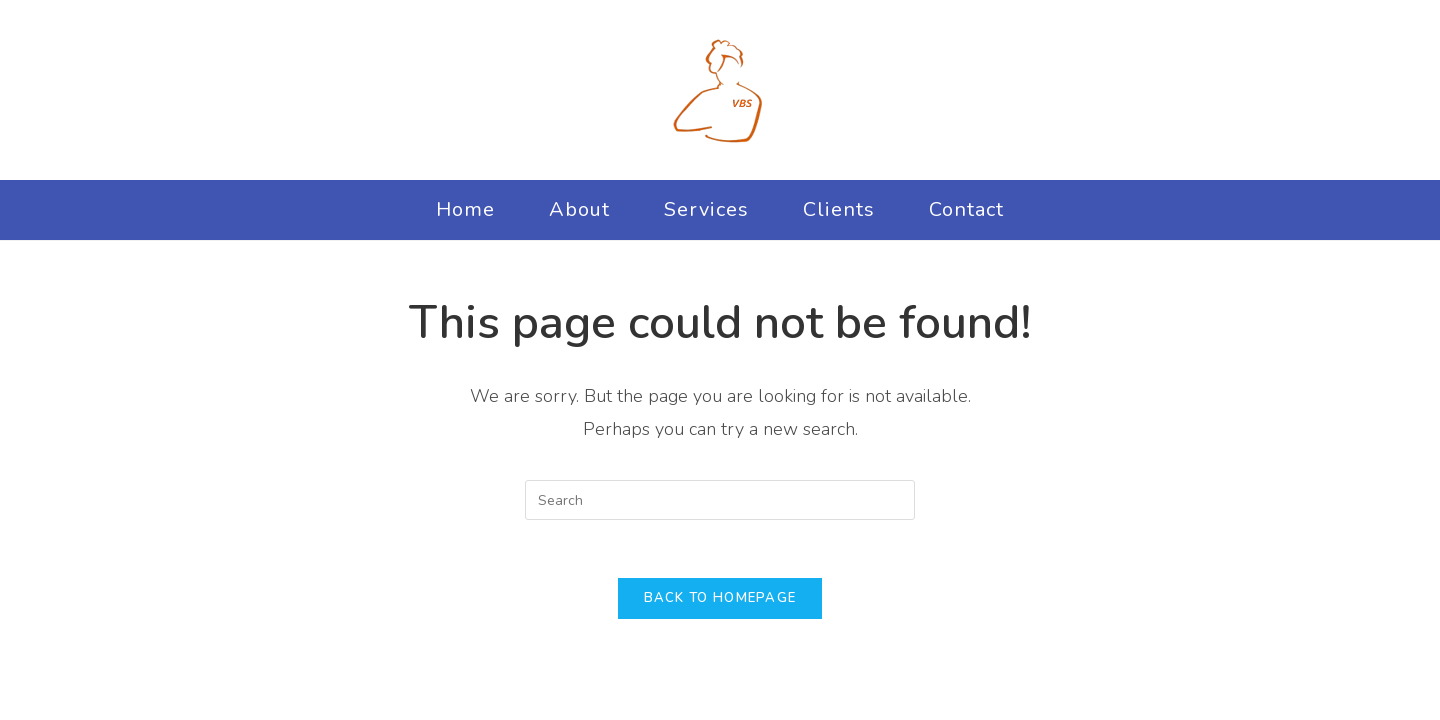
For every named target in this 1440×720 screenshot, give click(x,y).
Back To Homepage (720, 601)
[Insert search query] (720, 500)
